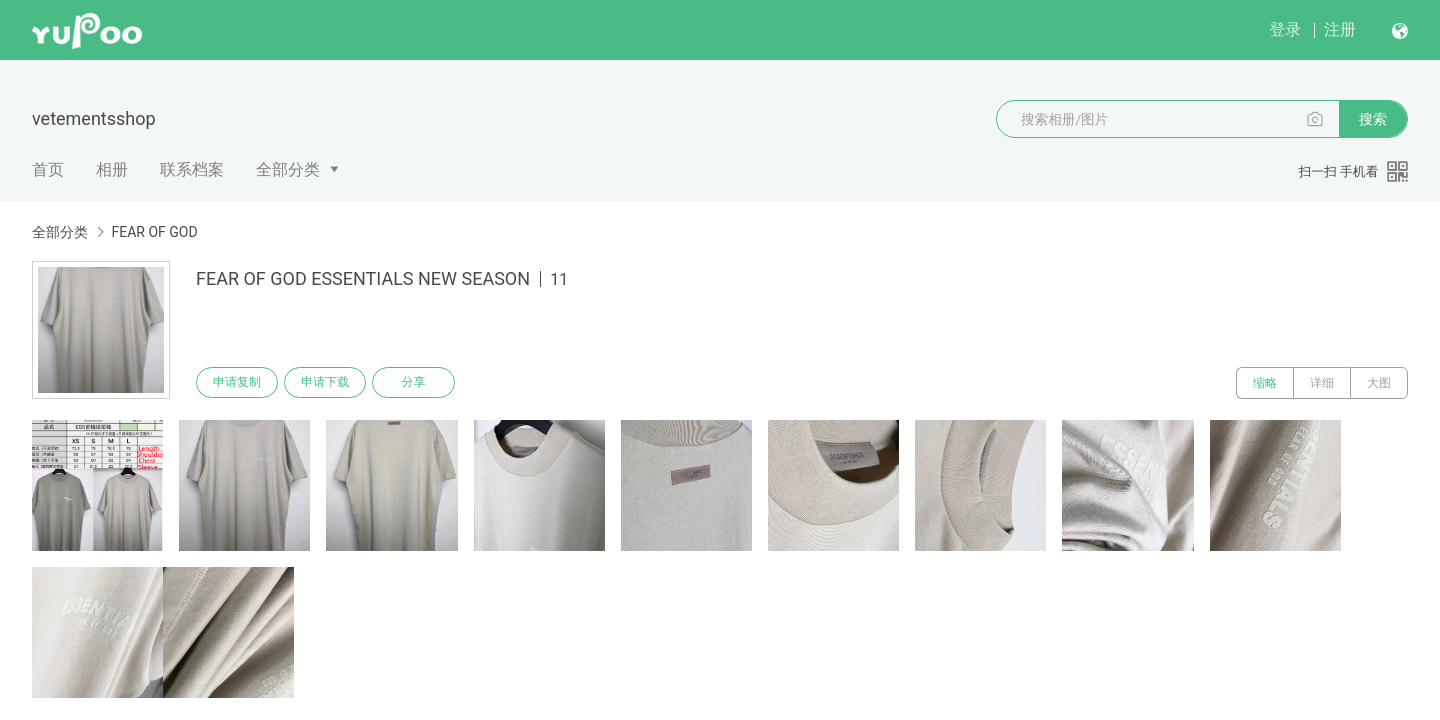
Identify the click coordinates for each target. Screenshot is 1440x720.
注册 (1340, 29)
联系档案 (192, 169)
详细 (1322, 383)
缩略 (1265, 383)
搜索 (1373, 119)
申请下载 (328, 383)
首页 (48, 169)
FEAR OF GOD (154, 232)
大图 (1379, 383)
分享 (418, 383)
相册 (112, 169)
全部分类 (288, 169)
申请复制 (238, 383)
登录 (1285, 29)
